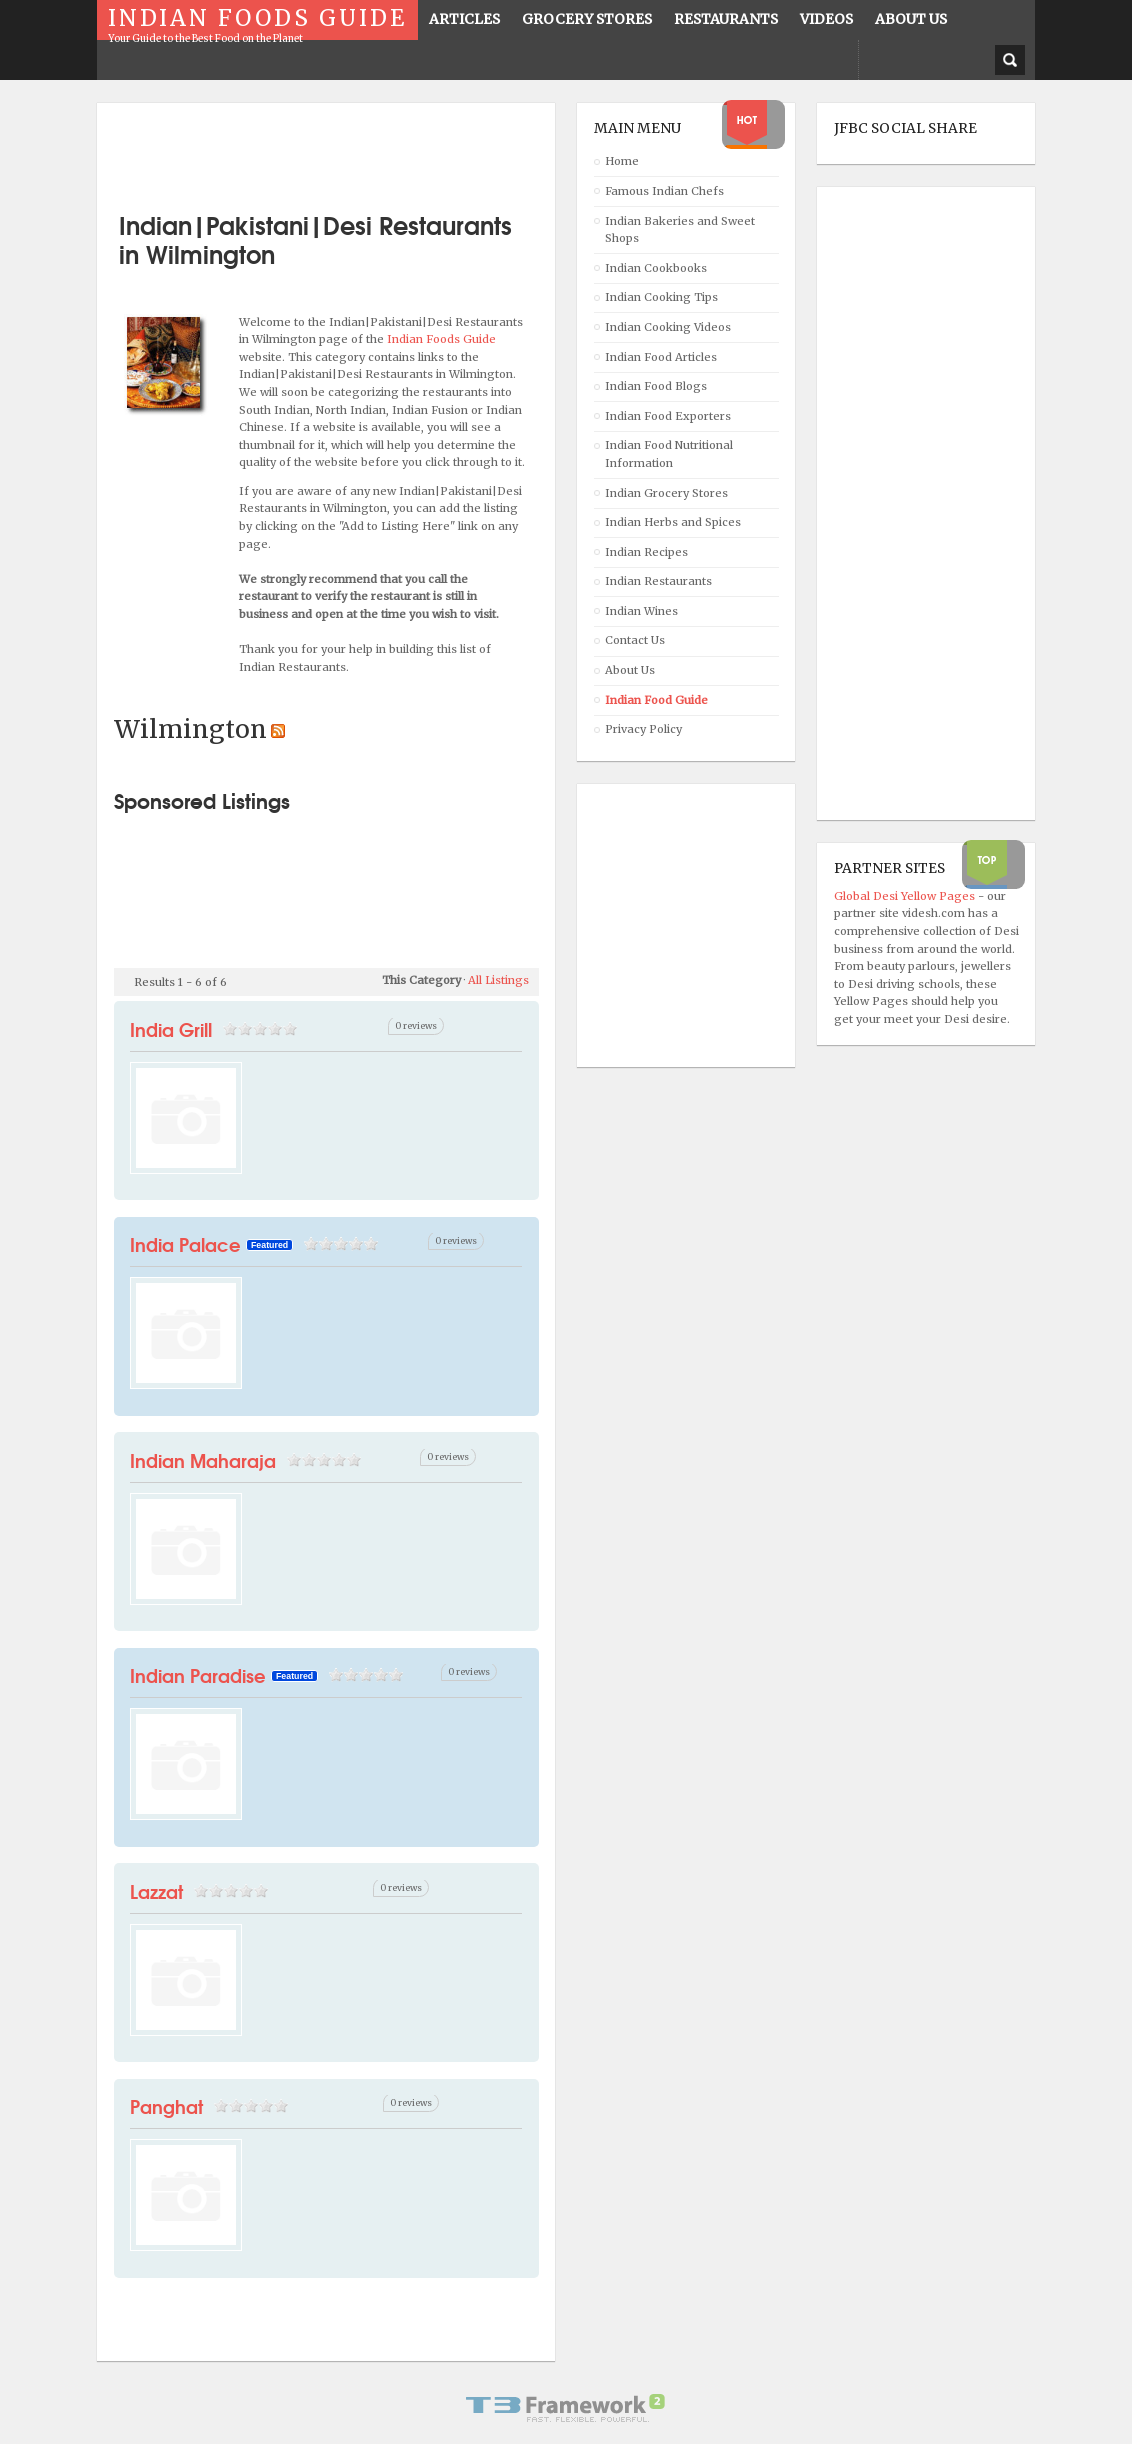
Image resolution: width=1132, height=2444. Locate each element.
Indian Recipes (646, 552)
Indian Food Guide (656, 700)
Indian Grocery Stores (666, 493)
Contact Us (635, 640)
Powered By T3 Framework (566, 2408)
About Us (630, 670)
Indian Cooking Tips (661, 297)
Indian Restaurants (658, 581)
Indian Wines (641, 611)
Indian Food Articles (661, 357)
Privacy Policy (643, 729)
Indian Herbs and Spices (673, 522)
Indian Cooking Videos (668, 327)
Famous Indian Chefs (664, 191)
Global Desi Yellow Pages (906, 896)
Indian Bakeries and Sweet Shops (680, 230)
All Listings (498, 980)
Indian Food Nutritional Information (669, 454)
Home (622, 161)
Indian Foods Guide (441, 339)
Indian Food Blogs (656, 386)
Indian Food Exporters (668, 416)
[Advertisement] (348, 150)
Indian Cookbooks (656, 268)
